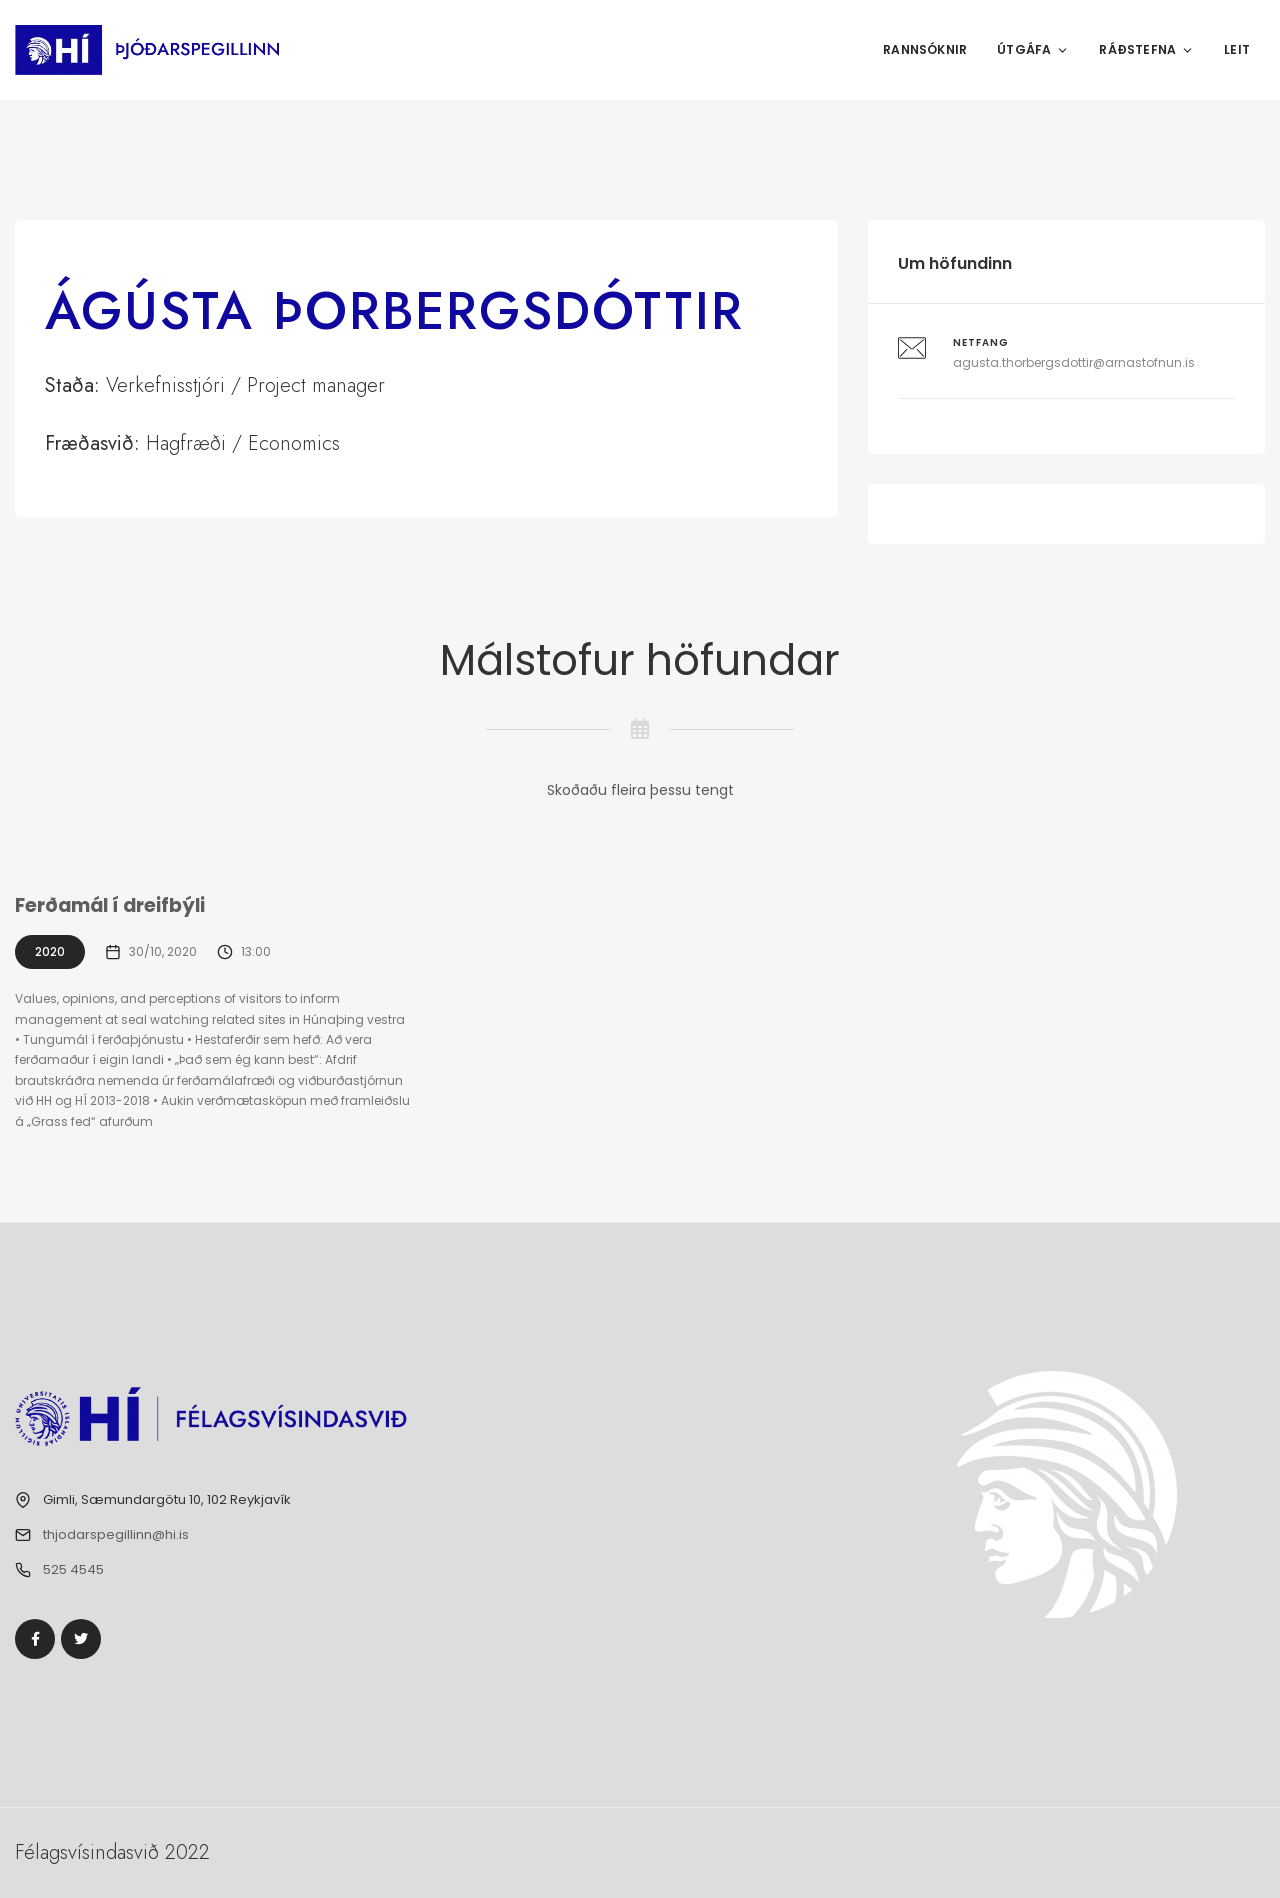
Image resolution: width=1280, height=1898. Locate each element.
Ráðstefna (1146, 49)
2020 (50, 951)
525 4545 (73, 1569)
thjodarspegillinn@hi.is (116, 1534)
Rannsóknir (925, 49)
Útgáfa (1033, 49)
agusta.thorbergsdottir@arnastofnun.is (1074, 362)
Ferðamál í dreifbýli (112, 905)
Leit (1237, 49)
